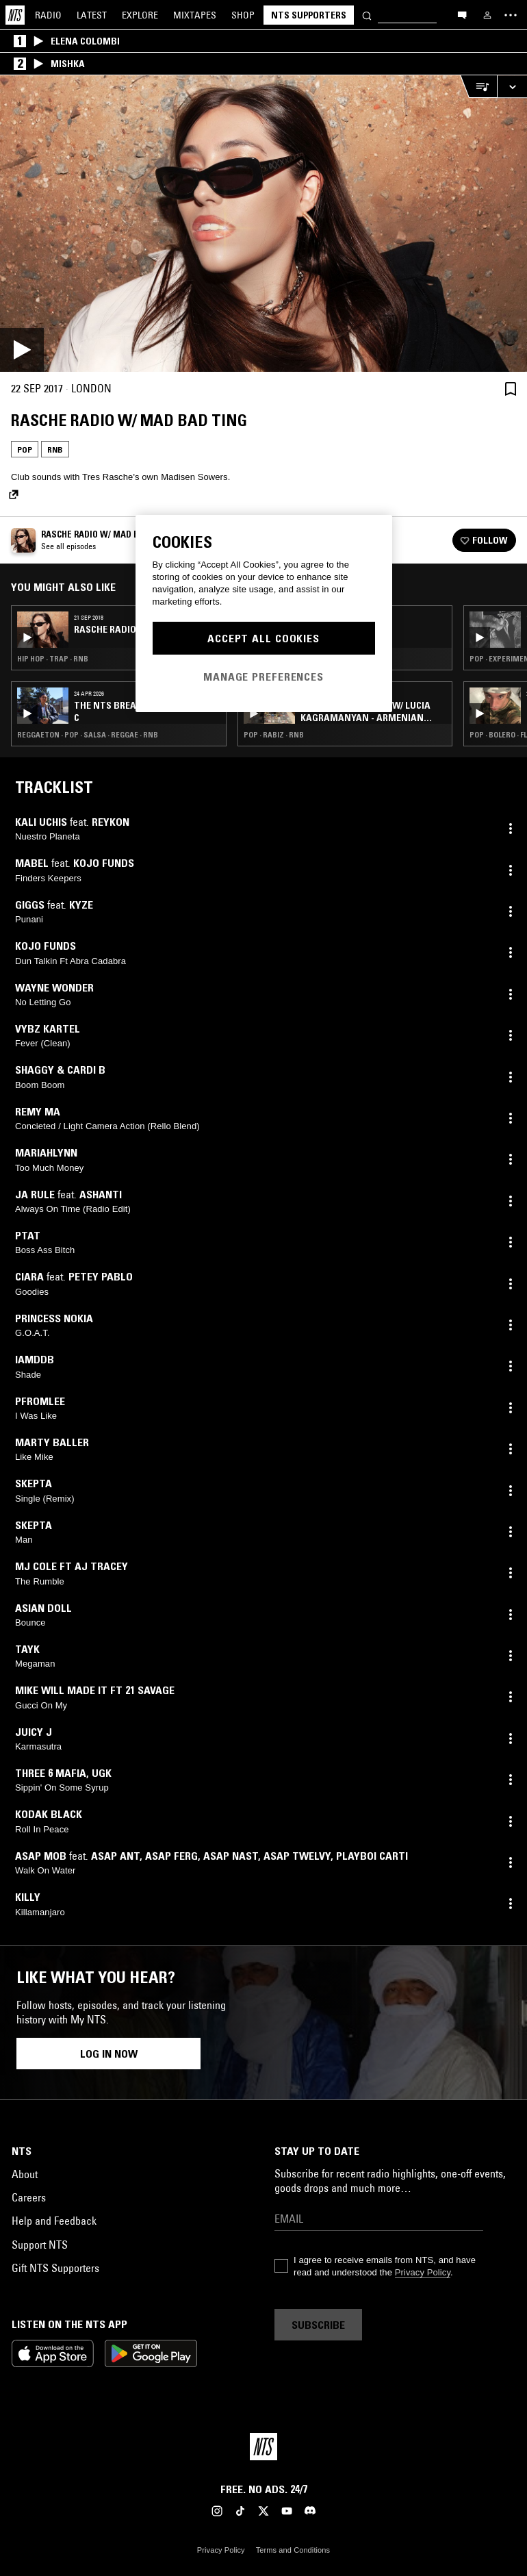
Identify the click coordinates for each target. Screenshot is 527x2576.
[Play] (263, 223)
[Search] (367, 14)
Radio (48, 15)
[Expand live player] (512, 86)
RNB (55, 449)
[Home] (15, 15)
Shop (243, 15)
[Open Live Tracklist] (478, 86)
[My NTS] (487, 15)
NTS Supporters (308, 15)
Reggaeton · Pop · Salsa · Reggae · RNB (87, 735)
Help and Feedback (54, 2220)
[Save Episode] (510, 388)
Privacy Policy (422, 2272)
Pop (24, 449)
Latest (92, 15)
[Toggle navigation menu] (511, 15)
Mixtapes (194, 15)
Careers (29, 2197)
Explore (140, 15)
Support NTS (40, 2244)
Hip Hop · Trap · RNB (52, 659)
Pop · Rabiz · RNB (274, 735)
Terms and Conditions (293, 2550)
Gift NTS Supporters (55, 2268)
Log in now (109, 2053)
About (25, 2174)
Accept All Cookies (263, 638)
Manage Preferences (263, 676)
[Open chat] (462, 14)
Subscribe (318, 2325)
